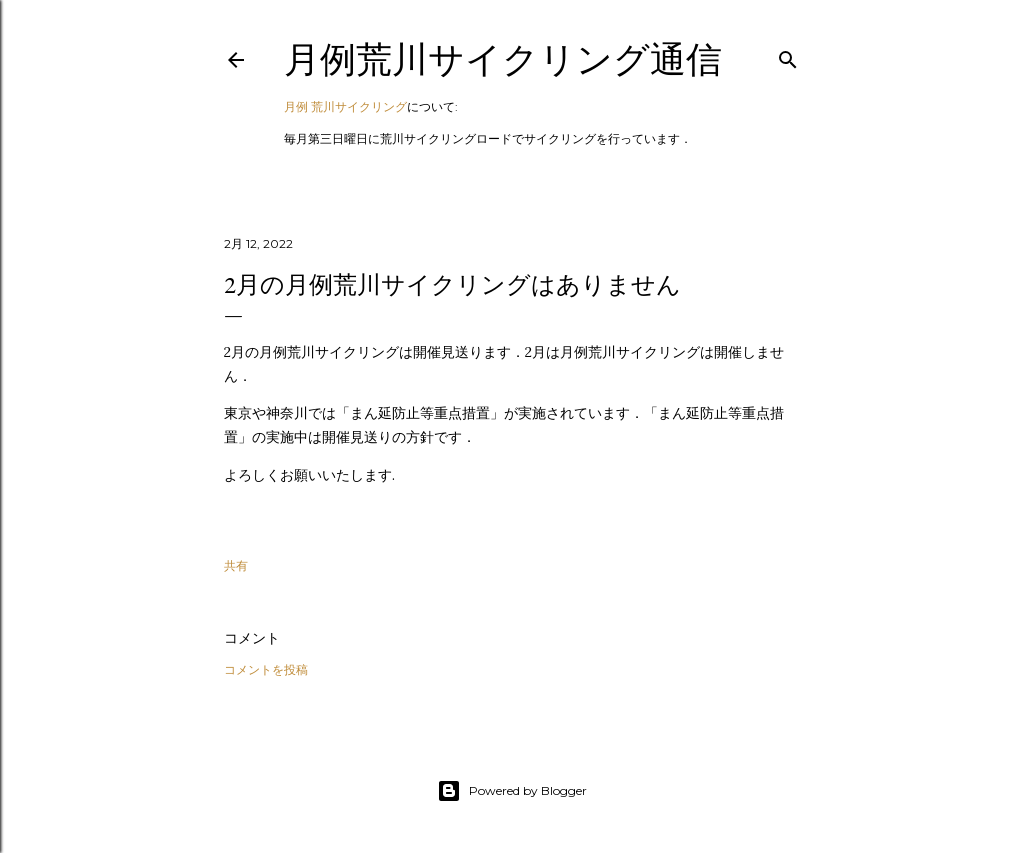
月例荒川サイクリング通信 (503, 59)
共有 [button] (236, 565)
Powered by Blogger (512, 791)
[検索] (788, 55)
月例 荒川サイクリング (345, 106)
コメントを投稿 (266, 669)
